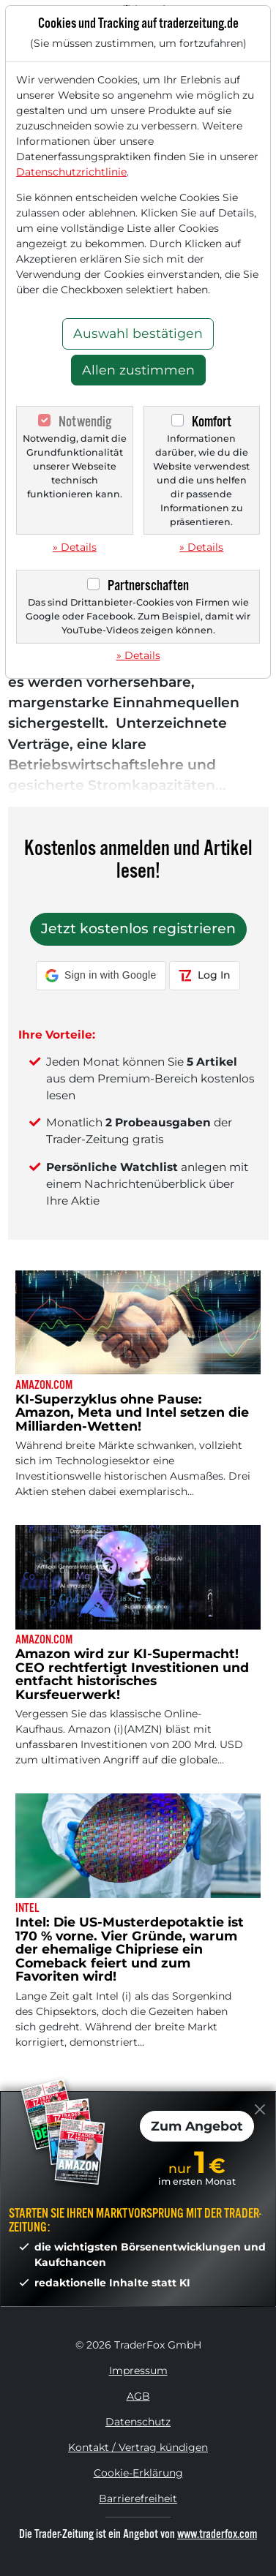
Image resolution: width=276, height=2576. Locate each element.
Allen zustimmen (138, 369)
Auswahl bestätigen (138, 333)
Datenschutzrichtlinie (71, 171)
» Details (75, 547)
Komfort (211, 421)
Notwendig (85, 421)
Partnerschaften (148, 585)
